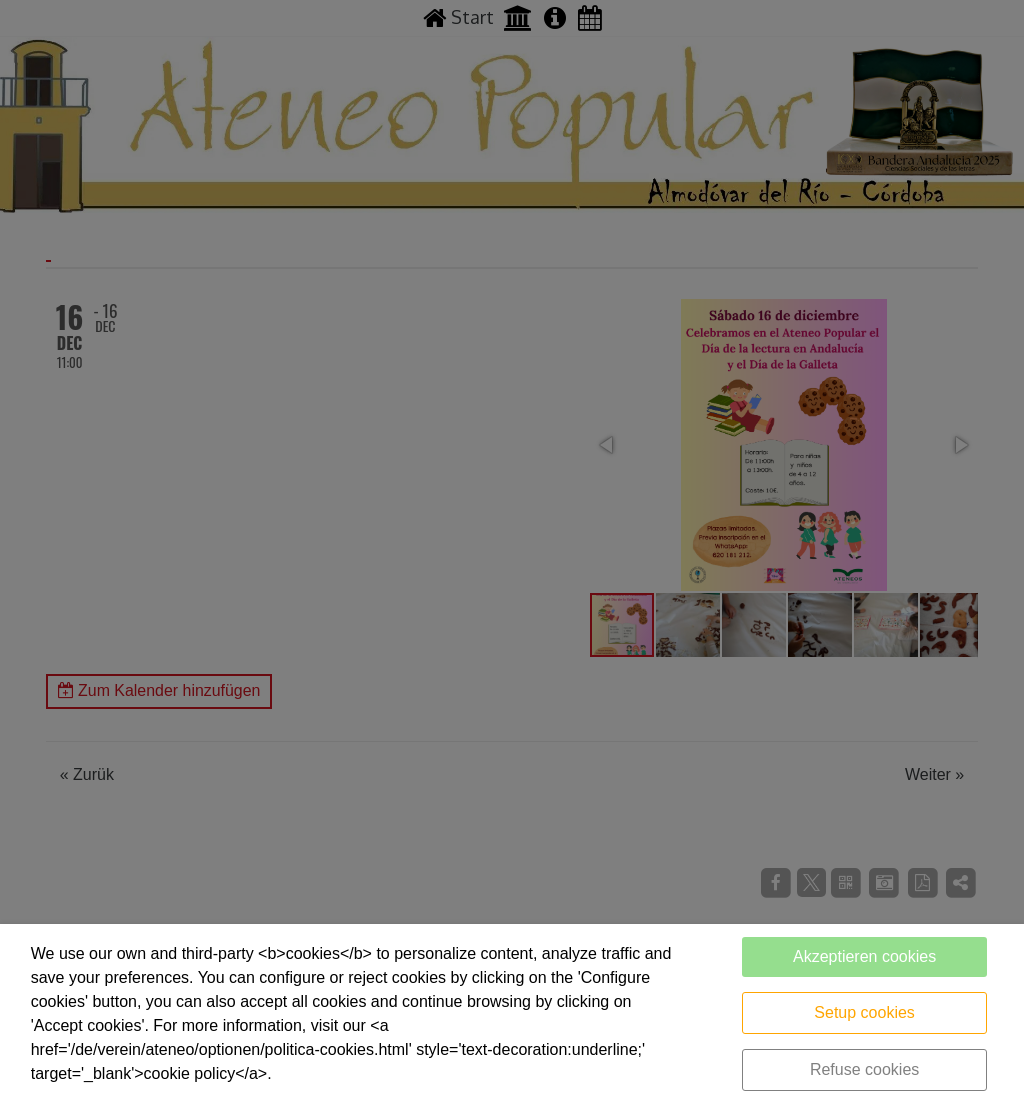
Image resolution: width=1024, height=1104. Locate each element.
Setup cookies (864, 1012)
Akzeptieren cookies (864, 956)
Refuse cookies (864, 1069)
